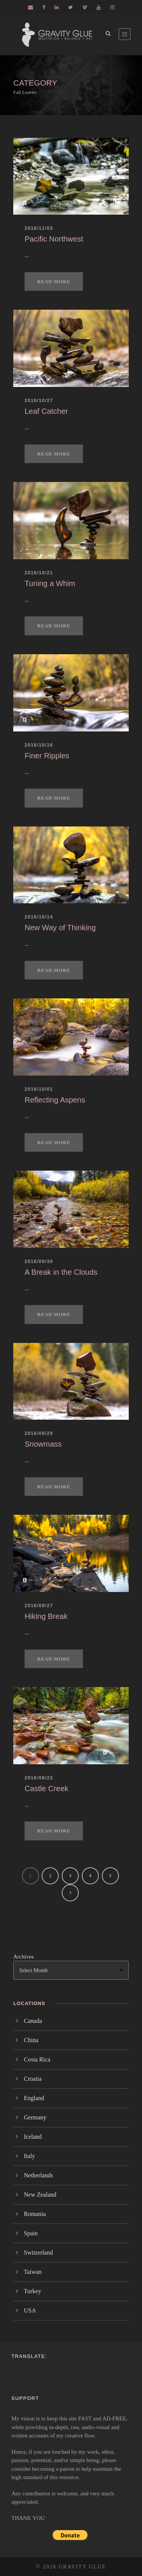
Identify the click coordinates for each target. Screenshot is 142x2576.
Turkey (32, 2291)
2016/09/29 (39, 1433)
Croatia (33, 2078)
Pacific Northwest (54, 239)
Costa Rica (37, 2059)
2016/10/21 (39, 572)
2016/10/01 (39, 1089)
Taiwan (33, 2272)
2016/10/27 (39, 400)
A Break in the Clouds (61, 1272)
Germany (35, 2117)
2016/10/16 (39, 745)
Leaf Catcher (46, 411)
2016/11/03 (39, 228)
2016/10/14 (39, 917)
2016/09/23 (39, 1778)
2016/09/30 (39, 1261)
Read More (53, 281)
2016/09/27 (39, 1605)
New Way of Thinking (60, 927)
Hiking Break (46, 1616)
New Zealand (40, 2194)
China (31, 2040)
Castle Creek (47, 1788)
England (34, 2098)
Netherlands (38, 2175)
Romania (35, 2214)
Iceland (33, 2136)
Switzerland (38, 2252)
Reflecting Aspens (55, 1100)
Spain (30, 2233)
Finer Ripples (47, 756)
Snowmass (43, 1444)
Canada (33, 2021)
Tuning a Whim (50, 583)
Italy (29, 2156)
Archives (23, 1957)
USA (30, 2310)
